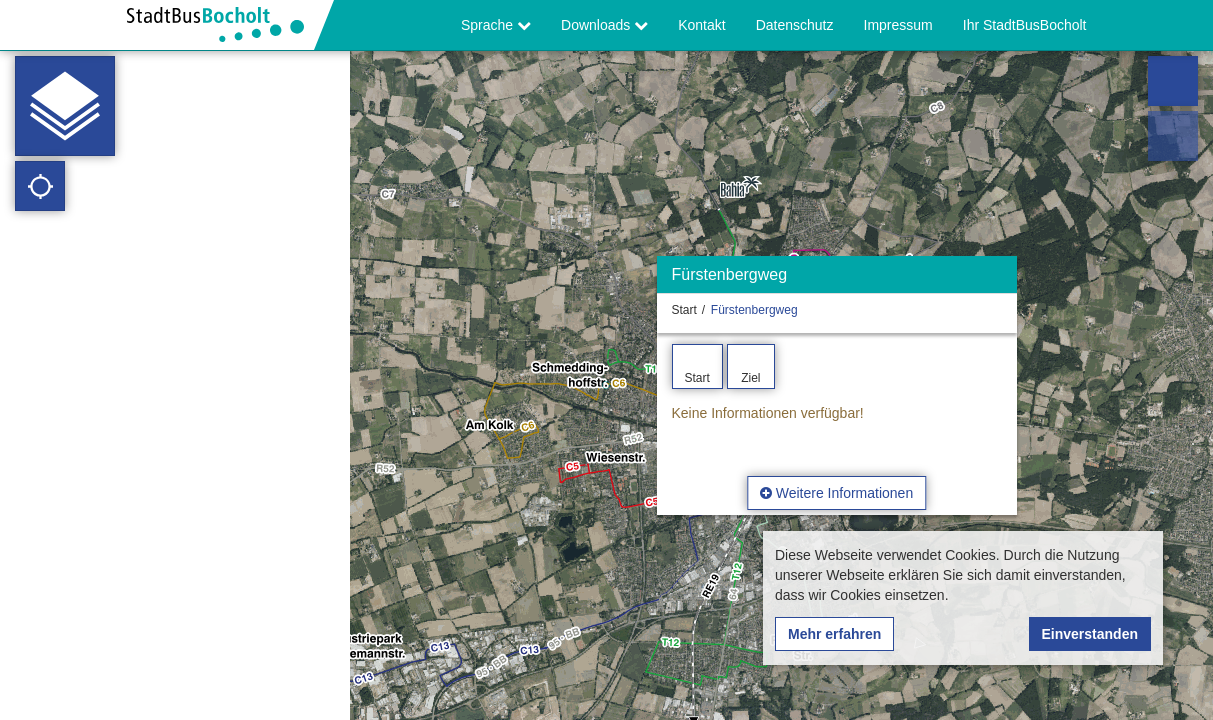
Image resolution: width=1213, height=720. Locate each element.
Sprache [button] (496, 25)
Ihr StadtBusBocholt (1025, 25)
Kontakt (701, 25)
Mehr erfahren (834, 634)
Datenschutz (795, 25)
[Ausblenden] (999, 279)
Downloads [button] (604, 25)
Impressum (898, 25)
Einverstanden (1090, 634)
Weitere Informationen (836, 493)
